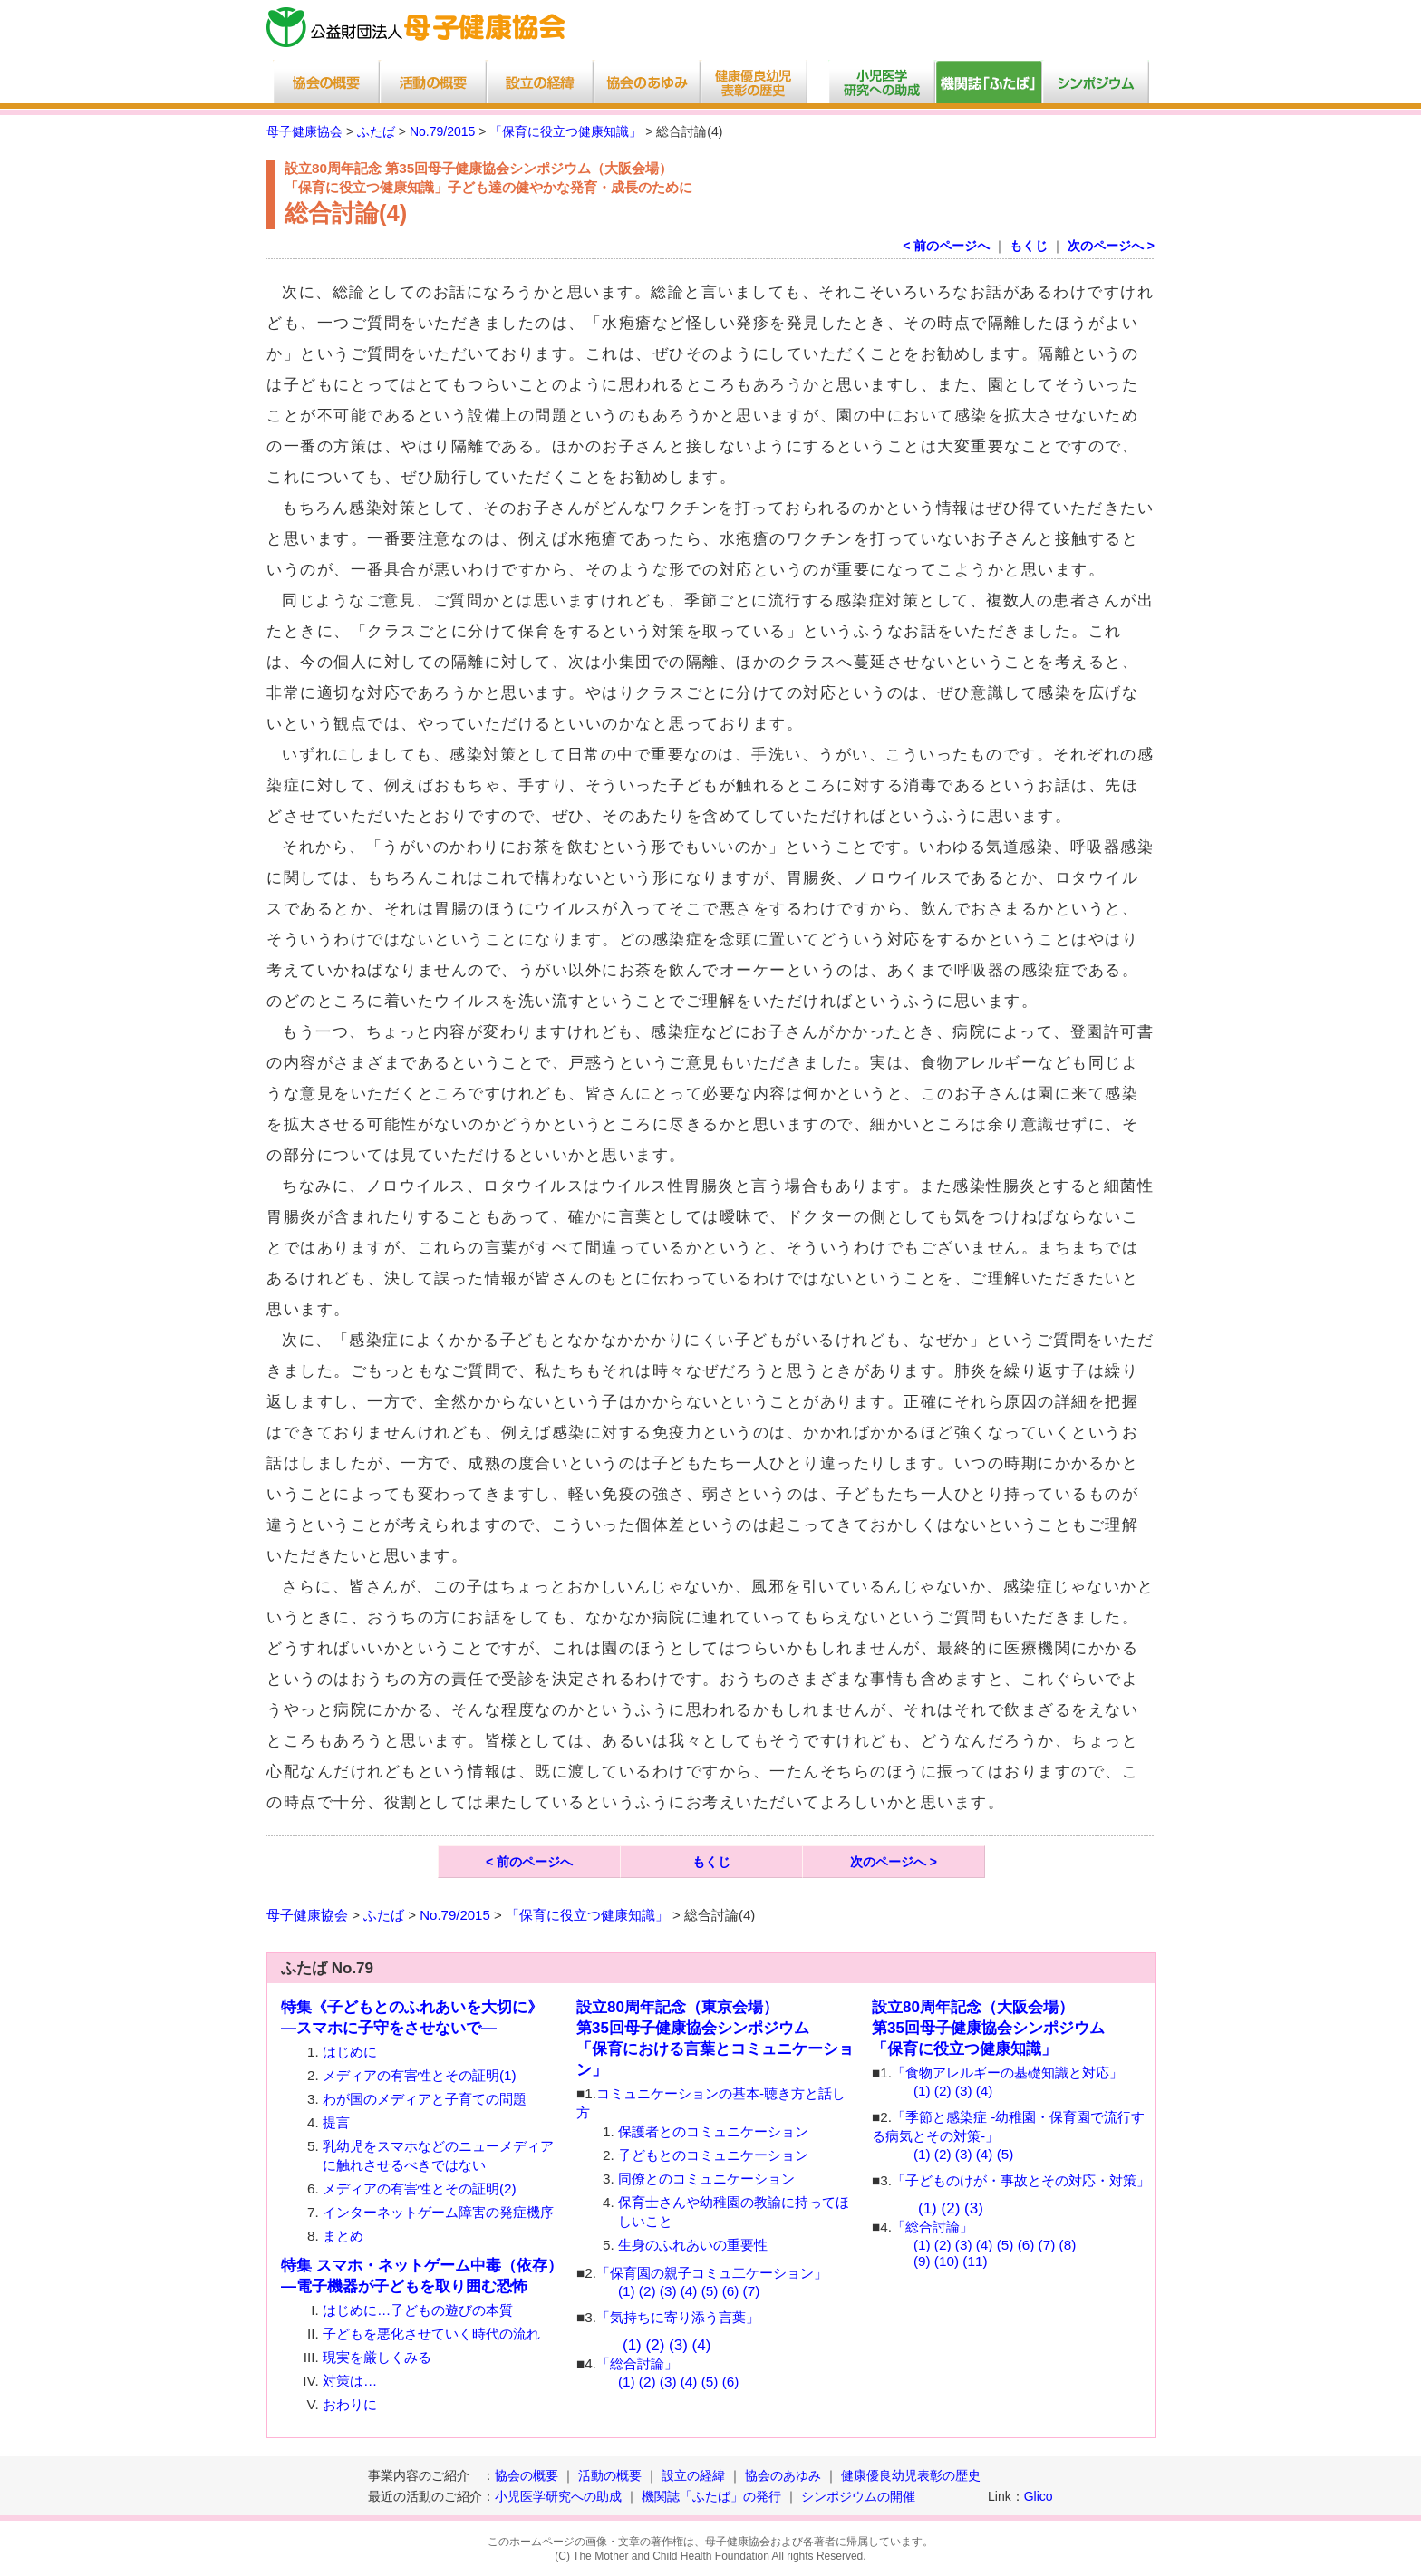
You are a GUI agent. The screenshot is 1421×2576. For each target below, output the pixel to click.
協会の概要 (526, 2475)
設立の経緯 (693, 2475)
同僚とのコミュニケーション (706, 2178)
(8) (1068, 2244)
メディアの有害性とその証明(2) (420, 2188)
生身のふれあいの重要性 (693, 2244)
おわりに (350, 2404)
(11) (974, 2261)
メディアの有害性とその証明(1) (420, 2075)
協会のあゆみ (783, 2475)
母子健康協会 (304, 131)
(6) (731, 2291)
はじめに (350, 2051)
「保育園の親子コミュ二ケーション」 (711, 2273)
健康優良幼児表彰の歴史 (911, 2475)
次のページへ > (1111, 245)
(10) (946, 2261)
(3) (668, 2291)
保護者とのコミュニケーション (713, 2131)
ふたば (376, 131)
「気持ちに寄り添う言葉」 (677, 2317)
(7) (751, 2291)
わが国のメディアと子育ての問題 (425, 2098)
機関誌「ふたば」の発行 (711, 2496)
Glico (1038, 2496)
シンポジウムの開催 (858, 2496)
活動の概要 (610, 2475)
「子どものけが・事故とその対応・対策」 (1021, 2180)
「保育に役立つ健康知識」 (565, 131)
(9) (922, 2261)
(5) (710, 2291)
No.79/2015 (442, 131)
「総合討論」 (637, 2363)
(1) (626, 2291)
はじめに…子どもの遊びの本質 (418, 2310)
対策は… (350, 2380)
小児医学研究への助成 (560, 2496)
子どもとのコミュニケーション (713, 2155)
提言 (336, 2122)
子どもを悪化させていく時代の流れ (431, 2333)
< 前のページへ (946, 245)
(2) (647, 2291)
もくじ (1029, 245)
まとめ (343, 2235)
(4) (689, 2291)
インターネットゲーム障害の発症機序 (438, 2212)
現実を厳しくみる (377, 2357)
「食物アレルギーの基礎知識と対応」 (1007, 2072)
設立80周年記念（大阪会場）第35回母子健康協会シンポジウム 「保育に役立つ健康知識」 (988, 2028)
